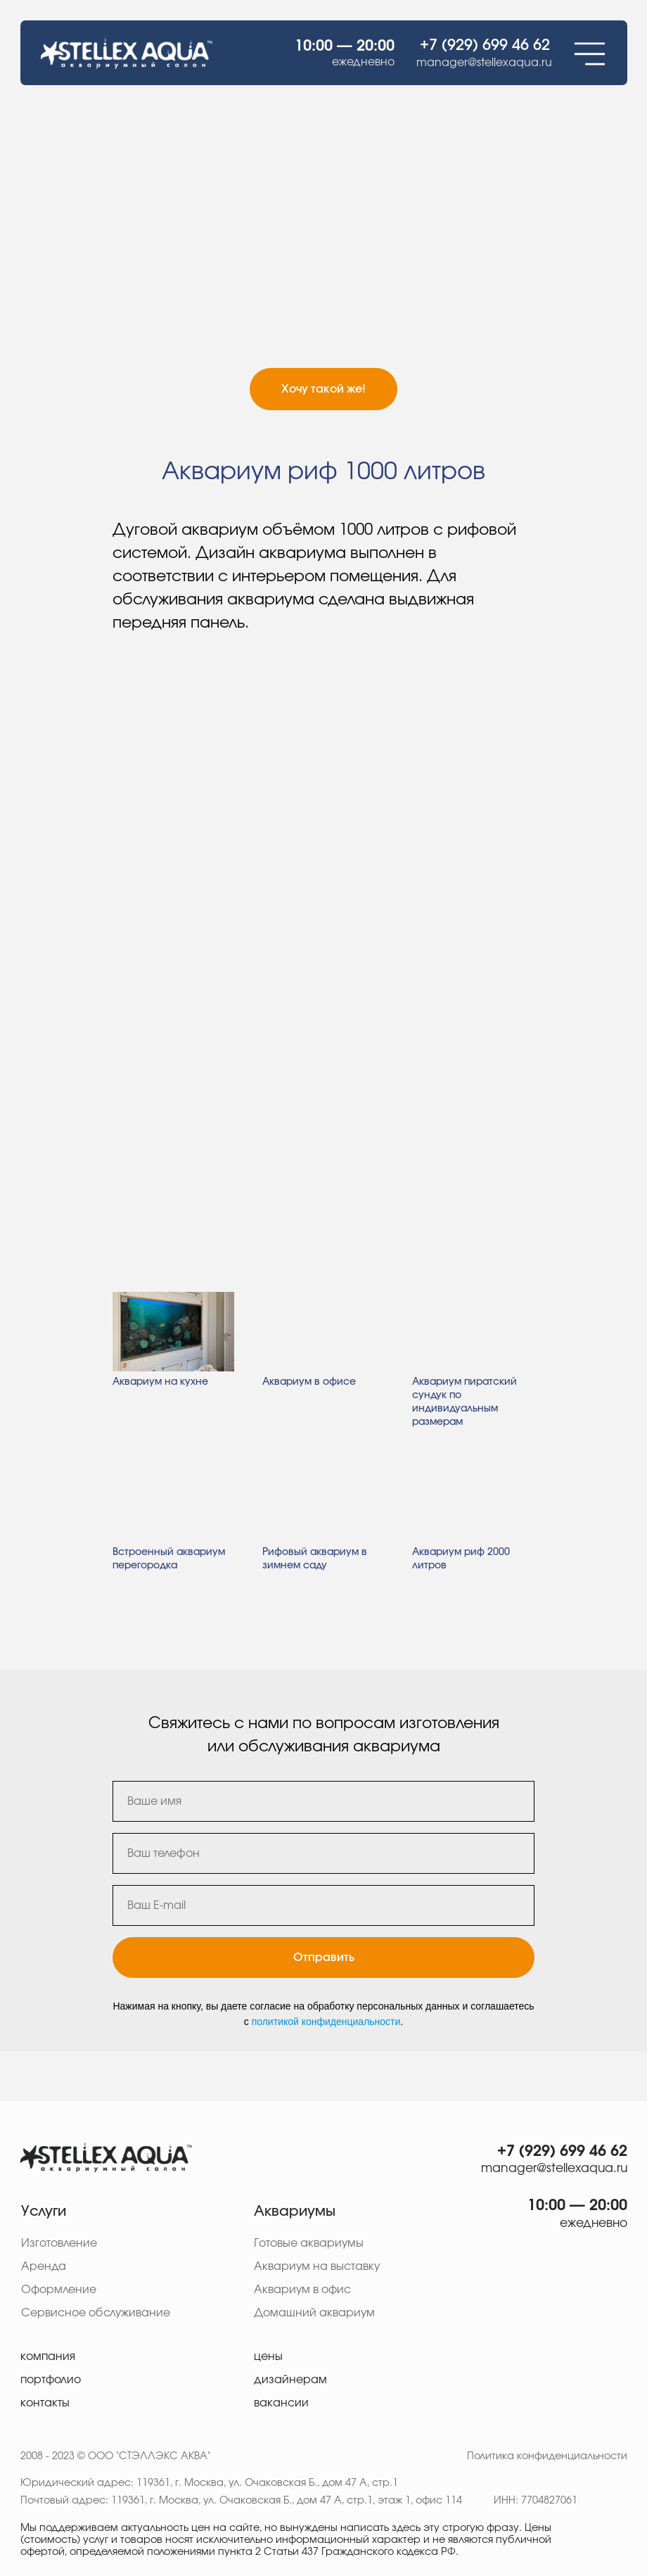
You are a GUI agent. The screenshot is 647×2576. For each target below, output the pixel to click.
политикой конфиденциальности (326, 2021)
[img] (106, 2157)
